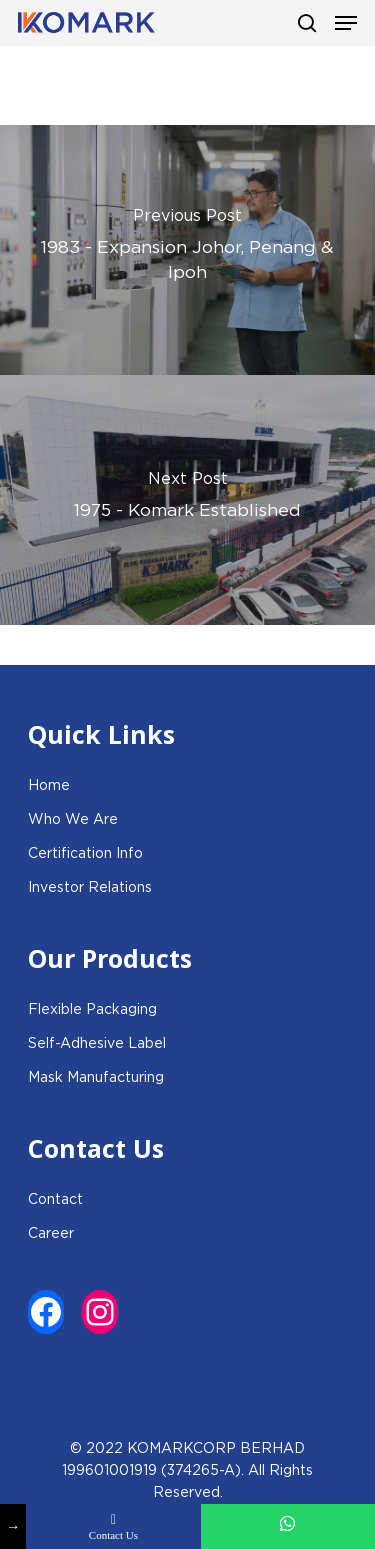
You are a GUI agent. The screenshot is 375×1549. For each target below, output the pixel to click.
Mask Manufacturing (96, 1077)
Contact (55, 1199)
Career (51, 1233)
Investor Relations (90, 887)
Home (49, 785)
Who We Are (73, 819)
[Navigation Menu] (346, 23)
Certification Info (85, 853)
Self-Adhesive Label (97, 1043)
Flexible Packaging (92, 1009)
